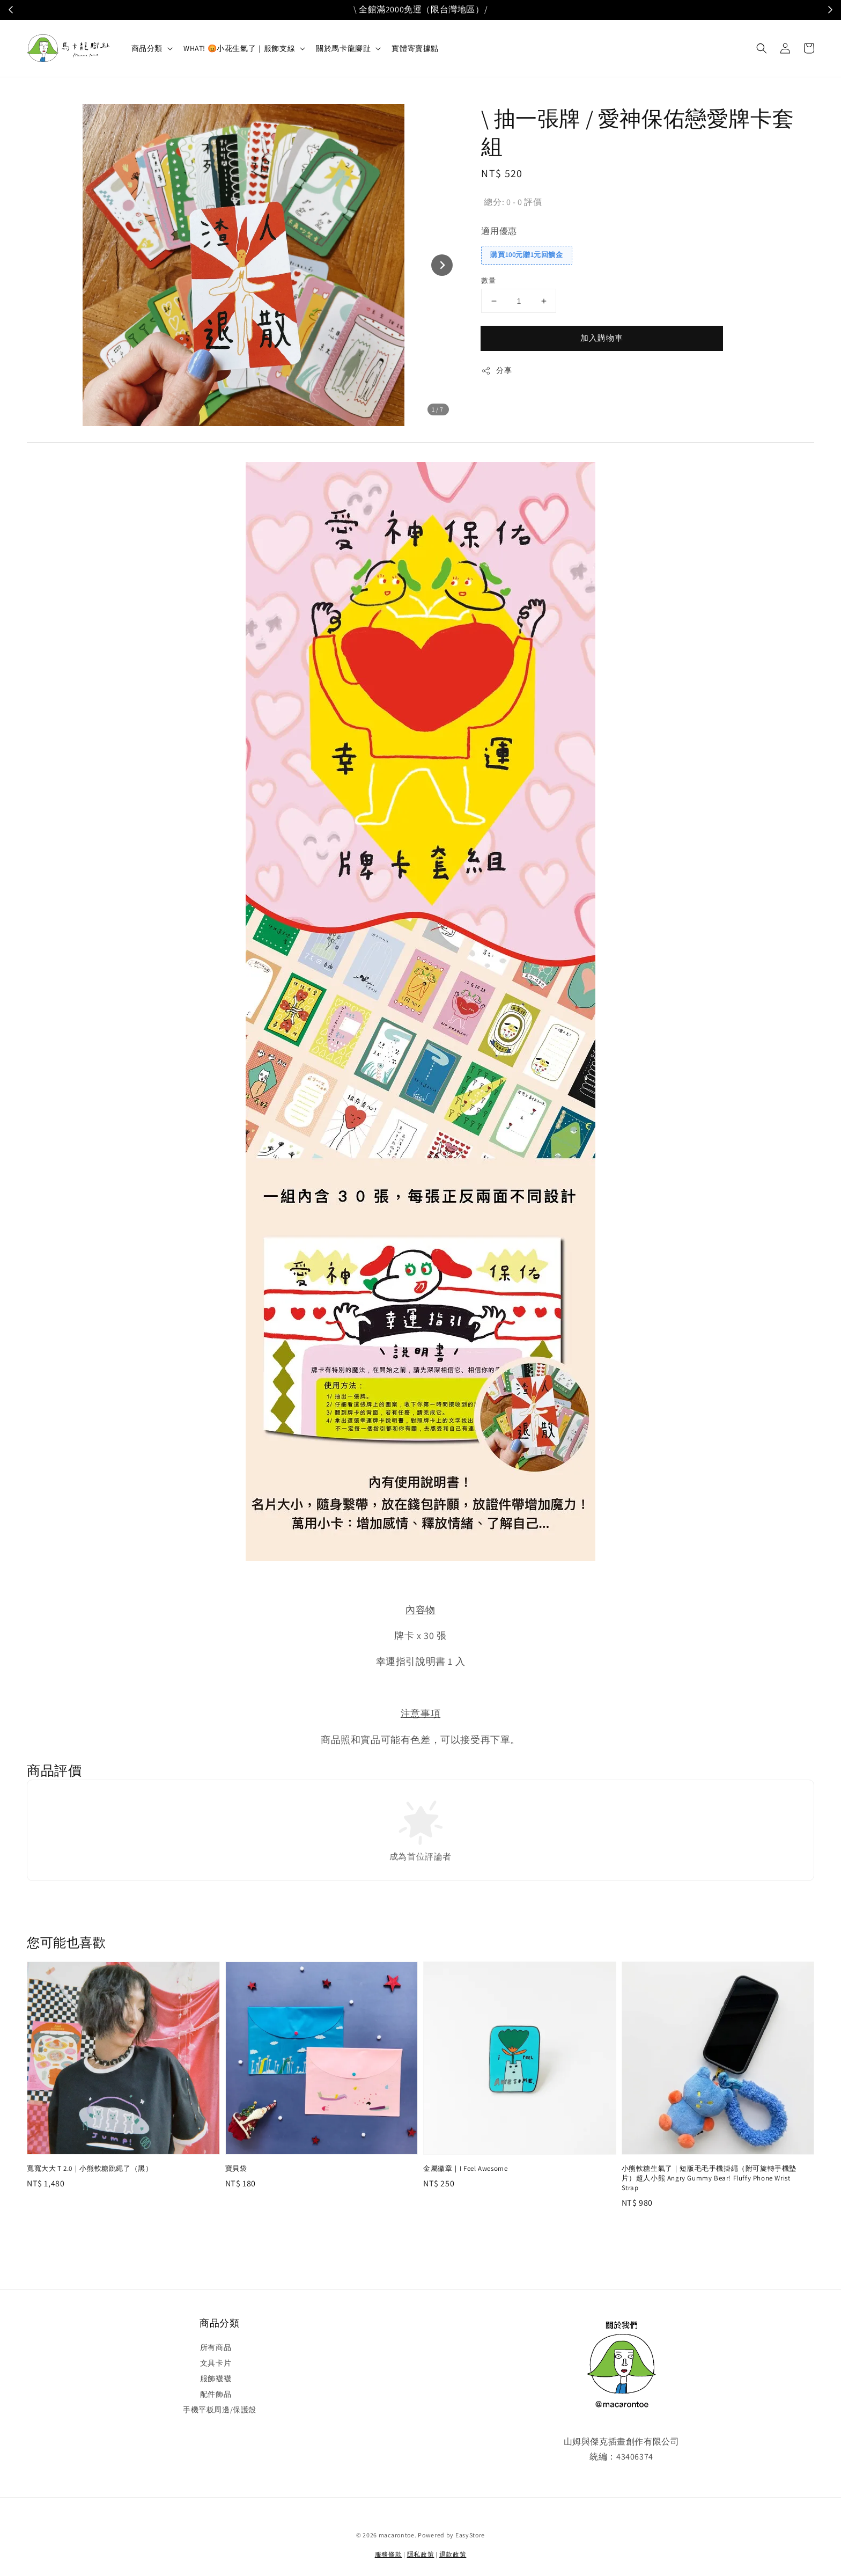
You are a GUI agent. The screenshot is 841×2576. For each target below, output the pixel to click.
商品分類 (147, 48)
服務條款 (388, 2554)
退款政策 (453, 2554)
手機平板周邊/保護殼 (219, 2409)
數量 (488, 280)
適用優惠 (499, 231)
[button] (761, 48)
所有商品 (215, 2347)
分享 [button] (496, 370)
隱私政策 (420, 2554)
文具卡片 (215, 2363)
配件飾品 (215, 2394)
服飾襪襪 (215, 2378)
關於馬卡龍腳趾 (343, 48)
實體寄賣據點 (415, 48)
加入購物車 (601, 338)
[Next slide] (442, 265)
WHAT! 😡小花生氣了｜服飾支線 (239, 48)
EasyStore (470, 2535)
